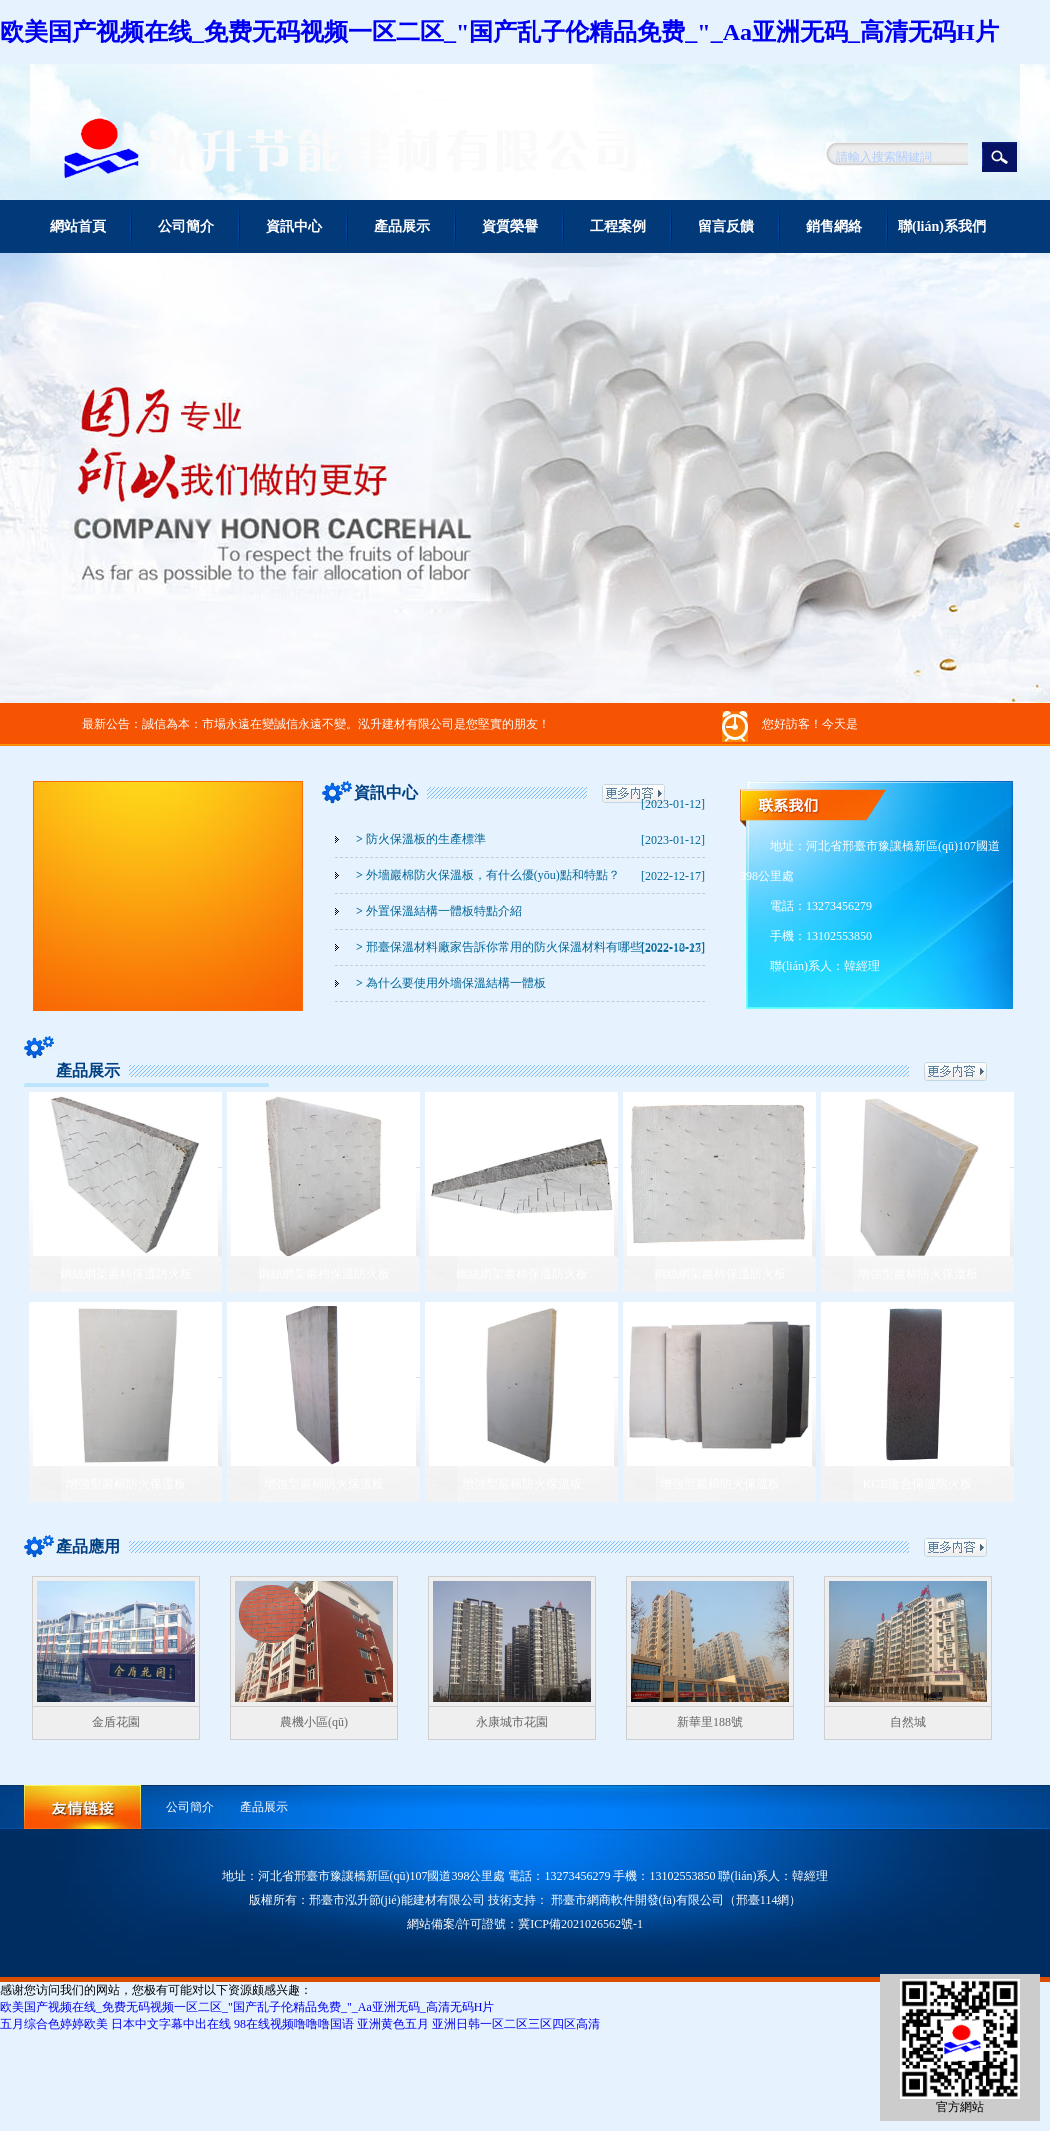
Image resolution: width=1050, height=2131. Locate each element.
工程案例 (618, 226)
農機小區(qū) (314, 1722)
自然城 (908, 1722)
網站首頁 (78, 226)
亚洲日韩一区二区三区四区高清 (516, 2024)
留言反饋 (726, 226)
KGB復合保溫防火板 (917, 1484)
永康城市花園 (512, 1722)
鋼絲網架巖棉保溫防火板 (126, 1274)
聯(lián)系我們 (942, 226)
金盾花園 (116, 1722)
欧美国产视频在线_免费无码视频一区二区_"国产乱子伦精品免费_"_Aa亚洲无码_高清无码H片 (499, 32)
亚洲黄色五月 (393, 2024)
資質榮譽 (510, 226)
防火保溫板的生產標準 (421, 839)
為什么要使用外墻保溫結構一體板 (451, 983)
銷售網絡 (834, 226)
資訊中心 (294, 226)
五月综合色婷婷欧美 (54, 2024)
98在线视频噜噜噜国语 (294, 2024)
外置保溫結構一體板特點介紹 (439, 911)
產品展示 (402, 226)
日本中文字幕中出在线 (171, 2024)
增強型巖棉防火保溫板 (918, 1274)
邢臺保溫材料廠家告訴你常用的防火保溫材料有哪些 (499, 947)
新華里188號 (710, 1722)
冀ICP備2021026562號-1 (580, 1924)
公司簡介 (186, 226)
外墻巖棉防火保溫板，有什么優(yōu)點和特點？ (488, 875)
